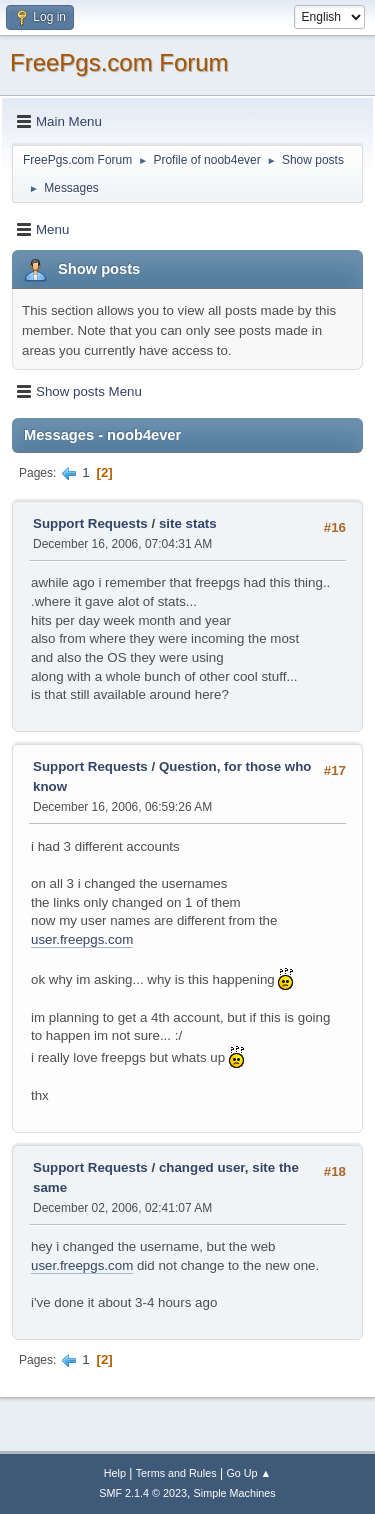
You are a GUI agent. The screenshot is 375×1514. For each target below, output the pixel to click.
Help (115, 1473)
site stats (188, 523)
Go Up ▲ (248, 1473)
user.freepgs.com (82, 939)
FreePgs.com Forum (119, 62)
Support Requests (90, 523)
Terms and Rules (176, 1473)
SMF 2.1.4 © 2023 (143, 1493)
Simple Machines (235, 1493)
